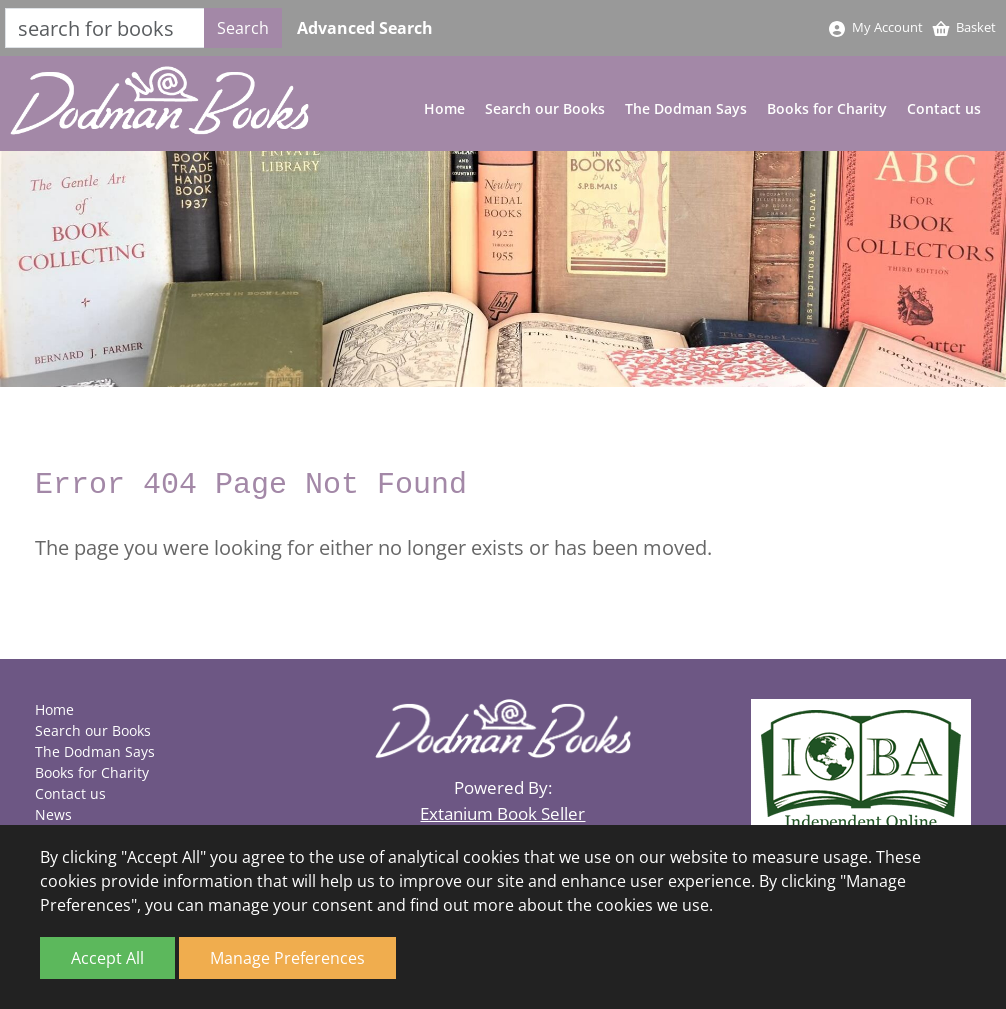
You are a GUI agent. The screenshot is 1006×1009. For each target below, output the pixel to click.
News (53, 814)
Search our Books (545, 108)
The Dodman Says (686, 108)
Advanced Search (365, 28)
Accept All (107, 958)
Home (444, 108)
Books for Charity (827, 108)
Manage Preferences (287, 958)
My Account (875, 27)
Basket (963, 27)
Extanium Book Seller (502, 813)
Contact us (944, 108)
